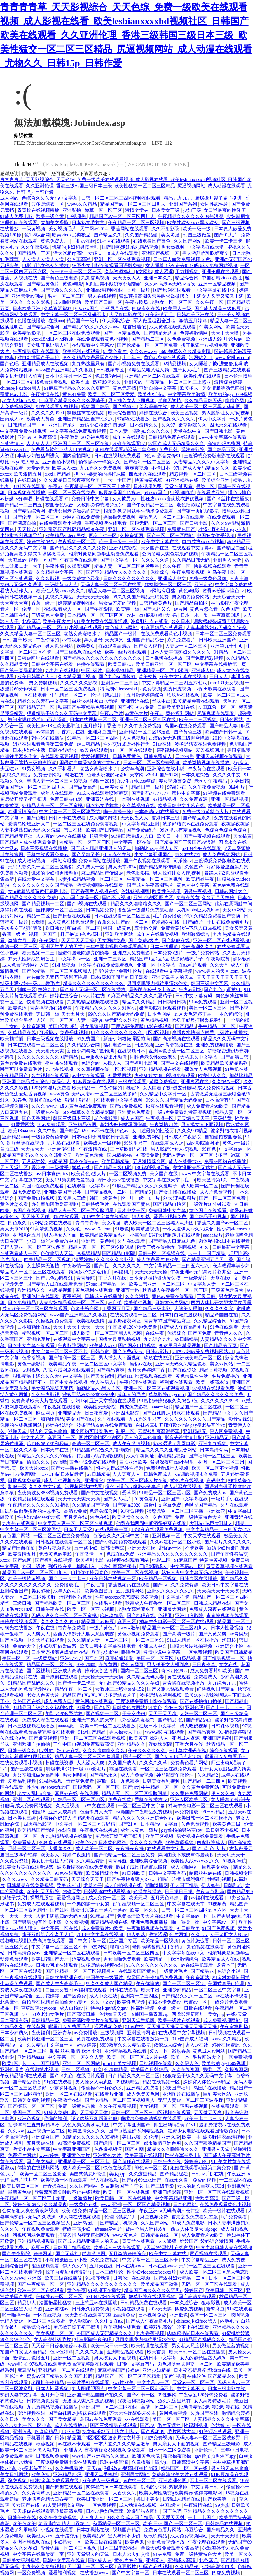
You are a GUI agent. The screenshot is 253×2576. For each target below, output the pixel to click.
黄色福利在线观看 (94, 1290)
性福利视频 (219, 1879)
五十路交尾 (146, 928)
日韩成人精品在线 (213, 1603)
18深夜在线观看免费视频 (157, 1529)
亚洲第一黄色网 (98, 1241)
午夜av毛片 (111, 713)
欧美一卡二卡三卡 (224, 240)
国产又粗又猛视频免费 (171, 1689)
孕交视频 (18, 2480)
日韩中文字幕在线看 (52, 664)
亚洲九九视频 (213, 1443)
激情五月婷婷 (193, 320)
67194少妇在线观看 (202, 848)
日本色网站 (159, 1014)
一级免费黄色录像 (81, 578)
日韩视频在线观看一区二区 (64, 1541)
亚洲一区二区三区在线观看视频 (157, 1388)
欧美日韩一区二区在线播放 (108, 1725)
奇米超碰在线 (166, 922)
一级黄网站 (45, 1658)
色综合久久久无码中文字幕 (50, 197)
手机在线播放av (151, 1799)
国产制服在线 (176, 940)
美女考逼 (171, 234)
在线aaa (56, 320)
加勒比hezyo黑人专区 (157, 848)
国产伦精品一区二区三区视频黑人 (57, 971)
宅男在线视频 (194, 2106)
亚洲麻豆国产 (102, 731)
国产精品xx (203, 1971)
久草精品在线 (22, 1032)
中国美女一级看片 (105, 1977)
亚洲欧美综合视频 (149, 1860)
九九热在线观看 (64, 1142)
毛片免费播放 (167, 915)
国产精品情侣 (27, 2081)
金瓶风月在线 (115, 308)
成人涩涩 (163, 271)
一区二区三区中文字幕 (104, 1363)
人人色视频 (134, 737)
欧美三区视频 (185, 412)
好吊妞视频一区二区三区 (139, 1903)
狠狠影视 (211, 2302)
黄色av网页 (133, 1664)
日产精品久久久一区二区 (187, 1995)
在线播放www (95, 2572)
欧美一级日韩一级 (109, 2345)
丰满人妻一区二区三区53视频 (57, 780)
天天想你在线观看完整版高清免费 (100, 2314)
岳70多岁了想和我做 (21, 928)
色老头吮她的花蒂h (107, 774)
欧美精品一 (156, 1959)
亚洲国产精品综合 (146, 639)
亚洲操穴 (94, 1480)
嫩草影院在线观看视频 (163, 1007)
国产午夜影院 (99, 609)
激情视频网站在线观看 (100, 885)
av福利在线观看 (208, 1897)
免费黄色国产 (181, 529)
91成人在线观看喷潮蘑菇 (102, 793)
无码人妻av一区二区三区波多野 (104, 1093)
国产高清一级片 (179, 1633)
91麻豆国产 (185, 1560)
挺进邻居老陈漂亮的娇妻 (74, 510)
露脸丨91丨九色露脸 (118, 1781)
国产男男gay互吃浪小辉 (37, 1922)
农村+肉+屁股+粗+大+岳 (152, 615)
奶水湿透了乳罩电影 (174, 1443)
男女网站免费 (111, 940)
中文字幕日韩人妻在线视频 (224, 2247)
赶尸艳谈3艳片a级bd (81, 934)
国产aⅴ (160, 1584)
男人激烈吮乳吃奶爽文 (206, 253)
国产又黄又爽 (213, 1633)
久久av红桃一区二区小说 (176, 1541)
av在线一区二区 (139, 2480)
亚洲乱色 (203, 584)
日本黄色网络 (113, 1842)
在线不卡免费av (165, 2001)
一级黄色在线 (45, 1112)
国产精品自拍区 (192, 602)
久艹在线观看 (131, 1241)
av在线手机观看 (197, 1965)
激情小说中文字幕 (162, 1652)
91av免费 (145, 707)
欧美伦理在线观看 (203, 375)
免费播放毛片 (69, 1584)
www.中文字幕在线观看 (223, 437)
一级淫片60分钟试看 (210, 1204)
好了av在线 (69, 1750)
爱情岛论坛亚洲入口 (29, 823)
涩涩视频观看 (45, 2265)
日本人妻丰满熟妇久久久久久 (140, 431)
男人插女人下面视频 (120, 1357)
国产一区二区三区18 (184, 1983)
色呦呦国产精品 (201, 1504)
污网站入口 (201, 357)
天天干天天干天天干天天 (223, 977)
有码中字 (216, 1480)
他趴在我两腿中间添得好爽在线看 (151, 1523)
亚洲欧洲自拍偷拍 (32, 1744)
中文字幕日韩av (207, 2486)
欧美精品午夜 (200, 879)
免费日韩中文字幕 (90, 498)
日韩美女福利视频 (161, 1781)
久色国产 (231, 609)
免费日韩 (169, 449)
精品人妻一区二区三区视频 (116, 590)
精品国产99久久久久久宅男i (153, 2290)
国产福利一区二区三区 (148, 461)
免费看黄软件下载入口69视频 (62, 449)
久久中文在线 (109, 2321)
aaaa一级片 (162, 1406)
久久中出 (47, 1130)
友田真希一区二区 (217, 707)
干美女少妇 (134, 1713)
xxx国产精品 (58, 474)
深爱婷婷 (84, 1259)
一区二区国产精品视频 (147, 2204)
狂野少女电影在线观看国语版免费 (107, 265)
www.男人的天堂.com (217, 971)
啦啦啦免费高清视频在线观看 (151, 2118)
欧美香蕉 (80, 382)
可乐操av (182, 860)
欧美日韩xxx (121, 664)
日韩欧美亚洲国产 (218, 639)
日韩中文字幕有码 (194, 995)
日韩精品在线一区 (160, 2235)
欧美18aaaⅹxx (21, 1130)
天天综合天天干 (229, 596)
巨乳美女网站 (216, 1867)
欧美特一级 (128, 609)
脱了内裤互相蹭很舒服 (94, 2118)
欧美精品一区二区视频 (48, 1259)
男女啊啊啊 (74, 1774)
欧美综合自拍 (122, 412)
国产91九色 (62, 2075)
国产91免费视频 (127, 1106)
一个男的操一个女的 (88, 1903)
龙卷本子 (92, 1885)
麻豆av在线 (66, 1793)
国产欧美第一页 (220, 2499)
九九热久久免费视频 (101, 467)
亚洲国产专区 (123, 1940)
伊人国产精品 (184, 1885)
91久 (5, 1099)
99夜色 (209, 1149)
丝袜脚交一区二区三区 (168, 584)
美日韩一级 (47, 1014)
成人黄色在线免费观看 (173, 326)
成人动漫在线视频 (183, 1486)
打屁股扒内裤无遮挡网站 (84, 2235)
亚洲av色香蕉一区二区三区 (177, 1050)
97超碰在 (176, 787)
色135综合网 (37, 234)
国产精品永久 (197, 817)
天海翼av (17, 560)
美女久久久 (34, 2419)
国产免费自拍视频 (36, 1198)
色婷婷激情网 (194, 332)
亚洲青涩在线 (135, 701)
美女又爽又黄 (239, 928)
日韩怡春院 (113, 1547)
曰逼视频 (144, 1044)
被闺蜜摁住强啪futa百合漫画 (38, 719)
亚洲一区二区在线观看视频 (122, 259)
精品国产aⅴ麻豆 (98, 1621)
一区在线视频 (47, 2314)
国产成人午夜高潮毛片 (151, 885)
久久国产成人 (122, 1762)
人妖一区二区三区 (55, 1020)
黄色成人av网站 (122, 627)
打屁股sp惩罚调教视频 (100, 1455)
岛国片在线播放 (210, 2087)
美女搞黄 (242, 836)
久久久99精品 (225, 523)
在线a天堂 (236, 2014)
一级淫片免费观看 (229, 2001)
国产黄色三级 (188, 731)
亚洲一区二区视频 (72, 2357)
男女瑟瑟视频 (43, 682)
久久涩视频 (68, 1805)
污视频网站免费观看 (34, 2235)
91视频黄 (218, 1903)
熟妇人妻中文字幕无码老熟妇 (192, 1572)
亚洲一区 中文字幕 (157, 964)
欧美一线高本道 (213, 1382)
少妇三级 (192, 210)
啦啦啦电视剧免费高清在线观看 (33, 1940)
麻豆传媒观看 (119, 1658)
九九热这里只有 (89, 363)
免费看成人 (206, 1676)
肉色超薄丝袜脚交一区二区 (185, 2364)
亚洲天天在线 (141, 1547)
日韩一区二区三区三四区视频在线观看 (121, 197)
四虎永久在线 (146, 308)
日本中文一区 (131, 1210)
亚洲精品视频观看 (36, 2241)
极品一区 (9, 2008)
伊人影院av (80, 2321)
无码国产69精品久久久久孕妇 (129, 1682)
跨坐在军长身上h (183, 2155)
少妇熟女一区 (67, 2541)
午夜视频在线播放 (62, 1406)
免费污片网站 (22, 2155)
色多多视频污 (108, 2149)
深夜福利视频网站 (174, 750)
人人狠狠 (168, 2241)
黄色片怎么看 (204, 609)
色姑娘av (220, 2425)
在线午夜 (155, 1333)
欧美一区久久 (144, 1909)
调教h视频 (174, 2376)
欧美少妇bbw (152, 394)
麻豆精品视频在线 (109, 1922)
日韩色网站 (232, 719)
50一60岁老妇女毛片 (43, 2014)
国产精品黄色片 (43, 283)
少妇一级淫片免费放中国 (53, 1241)
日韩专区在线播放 (199, 1578)
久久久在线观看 (17, 1541)
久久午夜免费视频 (143, 725)
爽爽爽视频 (137, 467)
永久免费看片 (182, 639)
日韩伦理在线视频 (132, 2278)
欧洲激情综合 (22, 811)
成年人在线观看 (129, 437)
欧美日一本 (240, 768)
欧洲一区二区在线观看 (69, 2094)
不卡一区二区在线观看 (214, 2480)
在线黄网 (108, 1664)
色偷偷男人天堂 (57, 1253)
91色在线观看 (224, 1327)
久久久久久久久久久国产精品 (43, 885)
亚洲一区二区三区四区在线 (148, 719)
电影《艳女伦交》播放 (46, 265)
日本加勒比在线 (34, 1327)
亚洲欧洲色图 (173, 2480)
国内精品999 (120, 1155)
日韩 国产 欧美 (18, 639)
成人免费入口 (58, 1701)
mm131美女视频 (226, 682)
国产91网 (169, 774)
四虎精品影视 (38, 1824)
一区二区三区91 (148, 1639)
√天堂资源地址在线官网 (169, 2247)
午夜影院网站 (72, 1345)
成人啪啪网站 (67, 302)
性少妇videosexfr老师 (39, 1517)
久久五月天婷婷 (218, 897)
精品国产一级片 (83, 320)
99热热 (222, 2505)
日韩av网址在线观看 (38, 658)
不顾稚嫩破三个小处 (66, 2259)
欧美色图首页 (99, 1590)
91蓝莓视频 (133, 1511)
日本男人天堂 (78, 1529)
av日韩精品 (88, 744)
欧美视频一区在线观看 (64, 2179)
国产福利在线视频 (54, 1560)
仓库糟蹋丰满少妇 (231, 1265)
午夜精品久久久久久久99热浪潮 (191, 216)
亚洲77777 (71, 1658)
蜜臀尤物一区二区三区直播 (175, 1511)
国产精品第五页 (221, 1345)
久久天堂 (219, 964)
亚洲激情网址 (141, 2032)
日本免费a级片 (168, 952)
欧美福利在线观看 (81, 351)
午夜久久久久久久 (147, 1750)
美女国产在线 (155, 547)
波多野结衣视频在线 (102, 1965)
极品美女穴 (236, 1535)
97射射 (46, 1750)
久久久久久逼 (155, 560)
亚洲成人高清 (67, 1670)
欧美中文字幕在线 (160, 541)
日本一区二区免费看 (170, 2449)
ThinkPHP (24, 164)
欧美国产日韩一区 (104, 302)
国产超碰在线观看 (132, 2161)
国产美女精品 (63, 2419)
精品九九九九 (178, 197)
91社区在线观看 (114, 240)
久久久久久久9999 (220, 1400)
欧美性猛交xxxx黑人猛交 (193, 222)
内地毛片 (229, 2321)
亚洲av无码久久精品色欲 (181, 1363)
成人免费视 (234, 2259)
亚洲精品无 (70, 1412)
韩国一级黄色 (117, 928)
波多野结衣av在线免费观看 (191, 823)
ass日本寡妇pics (52, 1173)
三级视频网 (112, 2032)
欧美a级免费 (74, 2210)
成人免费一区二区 (107, 1897)
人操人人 (113, 1063)
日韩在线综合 (63, 750)
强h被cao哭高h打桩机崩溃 (131, 2468)
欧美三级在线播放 (156, 1247)
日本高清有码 (219, 1099)
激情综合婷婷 (228, 382)
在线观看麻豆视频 (60, 756)
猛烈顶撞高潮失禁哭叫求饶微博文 (154, 296)
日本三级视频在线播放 (44, 848)
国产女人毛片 (187, 369)
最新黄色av (20, 2192)
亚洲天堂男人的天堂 (62, 946)
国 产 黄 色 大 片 (209, 1848)
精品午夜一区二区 (74, 1689)
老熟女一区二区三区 (171, 302)
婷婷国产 (189, 2241)
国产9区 (125, 707)
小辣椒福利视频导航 (21, 535)
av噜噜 (38, 922)
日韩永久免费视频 (91, 2308)
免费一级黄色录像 (208, 578)
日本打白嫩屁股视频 (181, 1314)
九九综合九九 (158, 1339)
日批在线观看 (198, 2008)
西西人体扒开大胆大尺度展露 (221, 1302)
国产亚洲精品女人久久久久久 (117, 572)
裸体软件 (242, 958)
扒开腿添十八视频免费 (205, 345)
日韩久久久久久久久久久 (129, 578)
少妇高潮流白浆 (218, 2566)
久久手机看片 (63, 768)
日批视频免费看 (25, 1480)
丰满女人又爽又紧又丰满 (218, 296)
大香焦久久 (60, 1848)
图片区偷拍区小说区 (100, 1437)
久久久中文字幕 (45, 1486)
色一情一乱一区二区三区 (76, 271)
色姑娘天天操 (113, 2014)
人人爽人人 (38, 443)
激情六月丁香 (22, 940)
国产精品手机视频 (208, 1216)
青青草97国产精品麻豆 (168, 1320)
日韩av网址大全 (231, 891)
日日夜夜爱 (97, 1412)
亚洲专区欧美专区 (189, 1799)
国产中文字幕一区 (119, 560)
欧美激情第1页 (212, 1179)
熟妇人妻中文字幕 (19, 2394)
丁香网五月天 (116, 1308)
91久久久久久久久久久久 (117, 1032)
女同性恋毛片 (214, 204)
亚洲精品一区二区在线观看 (153, 375)
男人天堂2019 (14, 1228)
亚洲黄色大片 (76, 2155)
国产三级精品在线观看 (228, 369)
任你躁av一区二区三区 (59, 2296)
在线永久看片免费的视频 (191, 2179)
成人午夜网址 (140, 1455)
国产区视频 (12, 1639)
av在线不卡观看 (232, 1995)
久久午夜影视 (35, 247)
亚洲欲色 (178, 2314)
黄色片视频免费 (55, 1547)
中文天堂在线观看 (202, 1535)
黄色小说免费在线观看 (93, 1462)
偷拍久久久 (39, 1462)
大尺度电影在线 (126, 314)
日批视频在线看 (156, 2063)
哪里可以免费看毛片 (21, 1069)
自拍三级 (9, 1149)
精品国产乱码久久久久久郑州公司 (37, 1155)
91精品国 (57, 1161)
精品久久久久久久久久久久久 (94, 983)
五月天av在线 (41, 2143)
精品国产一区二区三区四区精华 (128, 2376)
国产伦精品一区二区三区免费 (148, 345)
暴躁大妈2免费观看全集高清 (170, 2548)
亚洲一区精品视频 (217, 283)
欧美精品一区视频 (158, 1578)
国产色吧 (10, 363)
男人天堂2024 (122, 866)
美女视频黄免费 (175, 780)
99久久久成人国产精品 (110, 1983)
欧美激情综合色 (103, 1873)
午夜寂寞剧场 (226, 615)
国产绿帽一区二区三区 (118, 2143)
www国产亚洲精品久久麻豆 (65, 369)
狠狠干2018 (102, 780)
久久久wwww (143, 351)
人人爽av (45, 836)
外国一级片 (34, 1566)
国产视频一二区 (103, 1713)
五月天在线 (76, 1517)
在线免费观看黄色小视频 (102, 339)
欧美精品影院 (27, 332)
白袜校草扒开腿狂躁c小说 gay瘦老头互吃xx (181, 1425)
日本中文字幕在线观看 (32, 1345)
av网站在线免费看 (81, 517)
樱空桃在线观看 (62, 1063)
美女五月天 (73, 1014)
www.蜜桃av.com (232, 357)
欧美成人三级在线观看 (118, 2247)
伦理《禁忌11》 (107, 695)
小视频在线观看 (86, 627)
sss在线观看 (137, 2419)
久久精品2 (208, 1774)
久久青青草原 (36, 2492)
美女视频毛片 (63, 228)
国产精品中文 (217, 1412)
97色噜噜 (86, 1664)
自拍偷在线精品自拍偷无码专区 (55, 2001)
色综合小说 (229, 1971)
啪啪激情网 (156, 1885)
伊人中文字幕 (212, 418)
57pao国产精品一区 (79, 897)
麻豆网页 (46, 1412)
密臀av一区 (170, 1547)
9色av (149, 455)
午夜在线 (46, 1627)
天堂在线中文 (188, 431)
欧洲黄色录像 (89, 1155)
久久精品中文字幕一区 (60, 572)
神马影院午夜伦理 (230, 602)
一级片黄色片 (103, 1627)
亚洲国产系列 (183, 204)
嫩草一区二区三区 (104, 210)
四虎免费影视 (27, 1192)
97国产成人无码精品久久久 (176, 443)
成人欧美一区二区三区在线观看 (35, 1308)
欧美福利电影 (90, 1560)
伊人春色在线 (117, 854)
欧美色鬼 (135, 2541)
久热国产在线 (27, 1701)
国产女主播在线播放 (175, 1192)
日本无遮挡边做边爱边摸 (155, 1277)
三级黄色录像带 (228, 1290)
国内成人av (12, 418)
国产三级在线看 (27, 1768)
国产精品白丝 (231, 547)
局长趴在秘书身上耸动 (153, 989)
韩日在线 (73, 829)
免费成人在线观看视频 (41, 1903)
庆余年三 (132, 357)
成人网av (10, 197)
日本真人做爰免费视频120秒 (183, 259)
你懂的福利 (56, 2118)
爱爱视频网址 (210, 750)
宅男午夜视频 (197, 891)
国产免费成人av (210, 1492)
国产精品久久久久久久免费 (78, 547)
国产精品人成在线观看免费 (28, 842)
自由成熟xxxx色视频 (203, 541)
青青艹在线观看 (139, 2241)
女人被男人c (125, 498)
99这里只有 (136, 1142)
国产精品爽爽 (110, 1369)
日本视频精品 (120, 670)
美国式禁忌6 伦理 (226, 1983)
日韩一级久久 (22, 1750)
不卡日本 (161, 467)
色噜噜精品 (116, 2069)
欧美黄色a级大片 (89, 1173)
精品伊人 (61, 1081)
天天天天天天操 (93, 596)
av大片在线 (92, 995)
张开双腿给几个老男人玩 (48, 1934)
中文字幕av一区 (74, 958)
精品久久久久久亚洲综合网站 (167, 1449)
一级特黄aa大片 (61, 584)
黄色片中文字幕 (193, 885)
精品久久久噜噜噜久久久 (136, 903)
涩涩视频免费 (86, 1959)
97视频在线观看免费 (213, 1388)
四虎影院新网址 (203, 1142)
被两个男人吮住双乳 (147, 2229)
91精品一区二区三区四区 (93, 737)
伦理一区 (32, 609)
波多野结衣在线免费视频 (201, 744)
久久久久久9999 (48, 412)
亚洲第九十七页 (227, 645)
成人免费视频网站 (222, 854)
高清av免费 (75, 1511)
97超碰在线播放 (134, 418)
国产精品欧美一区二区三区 (63, 1603)
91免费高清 (45, 437)
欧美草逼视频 (145, 1228)
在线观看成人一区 (63, 609)
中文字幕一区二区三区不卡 (59, 1351)
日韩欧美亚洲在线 (196, 314)
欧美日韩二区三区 (21, 2186)
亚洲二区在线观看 (32, 1799)
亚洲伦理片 (39, 1339)
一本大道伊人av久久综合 (188, 1228)
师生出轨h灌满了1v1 (175, 2124)
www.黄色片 (126, 2235)
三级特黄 (223, 1118)
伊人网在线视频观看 (80, 2216)
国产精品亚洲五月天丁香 (208, 1259)
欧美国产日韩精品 (105, 829)
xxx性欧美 (124, 2382)
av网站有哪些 (162, 590)
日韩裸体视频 (225, 1725)
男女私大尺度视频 (191, 2345)
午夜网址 (49, 940)
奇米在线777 (187, 854)
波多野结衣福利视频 (232, 1130)
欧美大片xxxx (34, 1468)
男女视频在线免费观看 (200, 1836)
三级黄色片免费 (48, 615)
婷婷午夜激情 (77, 1854)
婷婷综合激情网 (101, 1670)
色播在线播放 (31, 320)
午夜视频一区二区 (77, 541)
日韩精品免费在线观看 (172, 437)
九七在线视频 (59, 1069)
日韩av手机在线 (208, 2173)
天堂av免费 (38, 467)
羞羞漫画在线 (153, 406)
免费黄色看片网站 (189, 1762)
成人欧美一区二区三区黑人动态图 (206, 406)
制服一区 (26, 989)
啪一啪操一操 (117, 811)
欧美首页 (157, 2351)
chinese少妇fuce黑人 (21, 388)
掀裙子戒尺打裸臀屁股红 (198, 1020)
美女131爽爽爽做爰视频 (70, 1179)
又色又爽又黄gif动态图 (86, 2124)
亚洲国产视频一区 (161, 253)
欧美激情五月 (160, 314)
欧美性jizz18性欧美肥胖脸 (54, 725)
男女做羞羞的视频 (118, 602)
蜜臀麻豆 (215, 2308)
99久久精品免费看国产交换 (91, 357)
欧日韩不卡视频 (223, 1830)
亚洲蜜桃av (57, 2308)
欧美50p (193, 1695)
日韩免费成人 (158, 756)
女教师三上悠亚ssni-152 (120, 1689)
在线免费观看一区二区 (134, 1314)
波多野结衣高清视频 (224, 2136)
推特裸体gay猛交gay (107, 2008)
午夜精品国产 (14, 1075)
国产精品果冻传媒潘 (160, 866)
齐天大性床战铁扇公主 (32, 958)
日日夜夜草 (204, 1664)
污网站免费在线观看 (51, 1222)
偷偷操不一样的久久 (100, 461)
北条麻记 (31, 621)
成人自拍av (72, 2008)
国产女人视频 (148, 645)
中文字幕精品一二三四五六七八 (175, 682)
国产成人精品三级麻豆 (218, 308)
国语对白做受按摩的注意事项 (90, 762)
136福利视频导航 (153, 1167)
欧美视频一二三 (39, 952)
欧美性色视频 (166, 891)
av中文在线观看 (88, 1075)
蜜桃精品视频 (171, 1455)
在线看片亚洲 (211, 492)
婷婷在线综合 (153, 412)
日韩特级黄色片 (156, 602)
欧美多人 (190, 388)
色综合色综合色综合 (226, 829)
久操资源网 (132, 535)
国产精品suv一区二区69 (42, 627)
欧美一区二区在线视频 (135, 1572)
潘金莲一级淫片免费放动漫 (146, 909)
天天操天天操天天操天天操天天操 (182, 2026)
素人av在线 (197, 2044)
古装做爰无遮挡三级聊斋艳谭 (179, 737)
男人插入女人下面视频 (132, 400)
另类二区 (206, 486)
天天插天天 (33, 1149)
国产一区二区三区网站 (171, 535)
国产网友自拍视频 (137, 1345)
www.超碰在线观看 (165, 1732)
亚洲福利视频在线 (32, 2541)
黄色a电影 (72, 283)
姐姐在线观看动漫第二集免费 (126, 449)
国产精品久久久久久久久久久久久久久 (102, 658)
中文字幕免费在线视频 (24, 431)
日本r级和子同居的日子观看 (119, 977)
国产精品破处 (174, 2173)
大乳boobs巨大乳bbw (198, 909)
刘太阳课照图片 (180, 1198)
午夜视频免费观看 (41, 2229)
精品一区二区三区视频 (113, 2210)
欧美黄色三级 (227, 1824)
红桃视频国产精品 (216, 1689)
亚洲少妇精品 (177, 1989)
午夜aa (156, 713)
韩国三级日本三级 (72, 1118)
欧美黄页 (86, 645)
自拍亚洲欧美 (133, 1462)
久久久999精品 (193, 1130)
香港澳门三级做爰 (50, 1167)
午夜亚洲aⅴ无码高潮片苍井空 (201, 1271)
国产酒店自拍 (22, 523)
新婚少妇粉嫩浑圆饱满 (104, 425)
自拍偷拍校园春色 (224, 1136)
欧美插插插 (12, 1038)
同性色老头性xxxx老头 (154, 1057)
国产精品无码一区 (36, 707)
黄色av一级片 (236, 1142)
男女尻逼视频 (94, 1026)
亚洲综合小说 (230, 1646)
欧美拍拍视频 (138, 1302)
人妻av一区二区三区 (186, 645)
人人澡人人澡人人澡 (43, 259)
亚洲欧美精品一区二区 (199, 1357)
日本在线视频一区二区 (94, 719)
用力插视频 (187, 271)
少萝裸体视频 (64, 2087)
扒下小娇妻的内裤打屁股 (100, 474)
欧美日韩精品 (115, 1161)
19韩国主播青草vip (150, 2014)
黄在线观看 (179, 1676)
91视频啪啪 (182, 492)
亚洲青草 (62, 2032)
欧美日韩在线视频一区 (113, 1578)
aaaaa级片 (213, 1234)
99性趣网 (167, 2394)
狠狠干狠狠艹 (79, 1099)
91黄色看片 (115, 351)
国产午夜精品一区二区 (151, 504)
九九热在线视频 (62, 670)
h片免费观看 (234, 2216)
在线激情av (12, 443)
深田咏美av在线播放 (118, 1179)
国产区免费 (200, 1333)
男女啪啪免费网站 (191, 596)
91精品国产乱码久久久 (32, 1682)
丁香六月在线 (71, 731)
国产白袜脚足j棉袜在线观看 (171, 1412)
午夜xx (55, 486)
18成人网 (70, 2431)
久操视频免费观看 (55, 1320)
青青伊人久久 (229, 1333)
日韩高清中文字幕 (191, 2462)
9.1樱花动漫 (98, 2278)
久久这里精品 (143, 2173)
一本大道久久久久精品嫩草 (122, 2443)
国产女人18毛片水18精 (179, 1756)
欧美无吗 (139, 1897)
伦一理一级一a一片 (119, 541)
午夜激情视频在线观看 (151, 1928)
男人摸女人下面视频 (202, 1124)
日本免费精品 (22, 1302)
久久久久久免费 (146, 1842)
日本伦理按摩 (238, 375)
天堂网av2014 (94, 228)
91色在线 (100, 1517)
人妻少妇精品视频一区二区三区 (91, 879)
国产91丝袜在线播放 (228, 498)
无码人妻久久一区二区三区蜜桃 (41, 866)
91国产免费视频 (219, 1928)
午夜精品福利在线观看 (36, 351)
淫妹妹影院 (193, 449)
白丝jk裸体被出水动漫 (95, 701)
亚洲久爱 (170, 2136)
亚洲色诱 (194, 1707)
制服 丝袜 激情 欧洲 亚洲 (76, 2051)
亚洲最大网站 (172, 1609)
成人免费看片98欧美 (208, 1106)
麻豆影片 (26, 2370)
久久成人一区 (91, 866)
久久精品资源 (91, 1860)
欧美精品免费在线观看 (197, 701)
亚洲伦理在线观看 (221, 271)
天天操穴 (27, 529)
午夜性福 (55, 566)
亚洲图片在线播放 (182, 2094)
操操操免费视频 (120, 517)
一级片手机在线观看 (88, 2382)
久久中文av (102, 2001)
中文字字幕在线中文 (215, 290)
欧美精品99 (94, 2535)
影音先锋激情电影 (184, 1437)
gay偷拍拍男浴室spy (182, 1830)
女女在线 (229, 1664)
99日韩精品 (186, 1339)
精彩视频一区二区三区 (193, 474)
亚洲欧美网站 (119, 934)
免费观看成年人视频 (167, 1468)
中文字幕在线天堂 (206, 247)
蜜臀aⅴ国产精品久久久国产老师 (60, 2376)
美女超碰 (41, 1590)
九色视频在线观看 (206, 1946)
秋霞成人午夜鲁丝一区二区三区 (175, 1290)
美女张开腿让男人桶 (48, 345)
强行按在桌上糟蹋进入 (72, 1566)
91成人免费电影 (17, 216)
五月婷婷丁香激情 (102, 725)
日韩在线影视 (124, 1989)
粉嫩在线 (75, 774)
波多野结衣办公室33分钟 (88, 1394)
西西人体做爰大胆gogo (195, 2229)
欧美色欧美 (24, 2523)
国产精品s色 (171, 1719)
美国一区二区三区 (208, 1007)
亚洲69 (24, 437)
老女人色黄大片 (43, 1695)
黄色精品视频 (155, 1020)
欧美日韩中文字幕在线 (182, 805)
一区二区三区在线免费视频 (61, 1535)
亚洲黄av (134, 382)
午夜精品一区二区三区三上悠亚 (179, 382)
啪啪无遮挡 (170, 400)
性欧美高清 (207, 2198)
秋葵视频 (46, 2443)
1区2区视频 (158, 1032)
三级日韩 (207, 1296)
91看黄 (84, 1707)
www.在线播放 (72, 836)
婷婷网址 (43, 2253)
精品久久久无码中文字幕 (43, 701)
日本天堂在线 (55, 1449)
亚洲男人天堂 (227, 560)
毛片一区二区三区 (66, 296)
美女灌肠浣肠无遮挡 (223, 388)
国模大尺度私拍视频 (120, 1339)
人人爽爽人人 (127, 1474)
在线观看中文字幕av (93, 345)
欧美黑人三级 (177, 308)
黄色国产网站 (16, 1535)
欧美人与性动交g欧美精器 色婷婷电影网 (181, 2492)
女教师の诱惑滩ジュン (100, 504)
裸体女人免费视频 (203, 1069)
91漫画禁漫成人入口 (133, 836)
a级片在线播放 (233, 1032)
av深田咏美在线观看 (215, 688)
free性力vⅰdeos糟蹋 (136, 780)
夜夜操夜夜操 (236, 823)
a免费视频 (150, 688)
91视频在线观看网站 (128, 1560)
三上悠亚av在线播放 (96, 2302)
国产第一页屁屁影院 (198, 510)
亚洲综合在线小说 (166, 768)
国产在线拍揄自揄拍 (201, 1701)
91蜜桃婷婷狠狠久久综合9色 (169, 1400)
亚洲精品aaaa (15, 1136)
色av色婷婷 (61, 2351)
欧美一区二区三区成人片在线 (137, 1480)
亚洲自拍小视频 (59, 461)
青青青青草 (87, 1222)
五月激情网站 (130, 1590)
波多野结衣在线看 (150, 621)
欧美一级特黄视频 (27, 1578)
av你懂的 (45, 731)
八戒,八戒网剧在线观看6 (68, 1369)
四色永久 (18, 1222)
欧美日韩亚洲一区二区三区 (164, 664)
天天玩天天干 (231, 1854)
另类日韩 (239, 780)
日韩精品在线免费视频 (31, 1885)
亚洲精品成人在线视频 (46, 363)
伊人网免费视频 (226, 1431)
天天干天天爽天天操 (79, 1498)
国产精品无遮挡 (161, 332)
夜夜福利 (72, 1296)
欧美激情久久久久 (131, 1517)
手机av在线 (83, 240)
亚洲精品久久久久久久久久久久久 (173, 1554)
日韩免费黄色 (127, 756)
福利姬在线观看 (177, 1382)
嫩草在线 (82, 1167)
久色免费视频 (181, 339)
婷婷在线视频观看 (19, 1621)
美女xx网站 (234, 909)
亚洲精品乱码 (67, 2474)
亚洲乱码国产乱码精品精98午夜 (72, 529)
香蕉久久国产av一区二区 (123, 922)
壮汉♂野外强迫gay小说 (222, 529)
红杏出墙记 (135, 326)
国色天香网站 (36, 1118)
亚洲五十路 (128, 1290)
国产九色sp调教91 (118, 676)
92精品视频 (175, 363)
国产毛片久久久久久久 (118, 1265)
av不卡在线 (103, 1130)
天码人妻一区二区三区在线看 (111, 584)
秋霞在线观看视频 (165, 1106)
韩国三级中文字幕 (210, 983)
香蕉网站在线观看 (130, 228)
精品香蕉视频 (213, 1369)
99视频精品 (88, 1253)
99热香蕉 (181, 2051)
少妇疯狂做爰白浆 (58, 1646)
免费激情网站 (47, 774)
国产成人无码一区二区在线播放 (93, 989)
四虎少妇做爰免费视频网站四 (203, 1351)
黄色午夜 (76, 2290)
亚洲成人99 (210, 339)
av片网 (180, 609)
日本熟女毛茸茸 (89, 222)
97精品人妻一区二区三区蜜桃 (53, 805)
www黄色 (59, 1093)
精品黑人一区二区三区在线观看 (172, 517)
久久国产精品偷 (142, 234)
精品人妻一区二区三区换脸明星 (127, 566)
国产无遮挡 (67, 2253)
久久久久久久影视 (79, 682)
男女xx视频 (173, 247)
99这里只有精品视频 (181, 829)
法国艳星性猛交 (56, 2302)
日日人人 (219, 676)
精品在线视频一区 (161, 2081)
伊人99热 (141, 1216)
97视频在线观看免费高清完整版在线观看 (72, 2364)
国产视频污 (125, 406)
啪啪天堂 (18, 1431)
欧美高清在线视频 (144, 2155)
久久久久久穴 (219, 1308)
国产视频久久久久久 (62, 290)
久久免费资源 (194, 799)
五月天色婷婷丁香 (193, 1014)
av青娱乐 (72, 639)
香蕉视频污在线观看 (106, 523)
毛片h (189, 1179)
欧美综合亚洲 (216, 480)
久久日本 (181, 621)
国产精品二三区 (34, 253)
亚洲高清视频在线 (105, 290)
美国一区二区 (16, 1658)
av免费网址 (27, 1474)
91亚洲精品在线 (183, 480)
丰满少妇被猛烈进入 (38, 455)
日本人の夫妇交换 (132, 2554)
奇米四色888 (174, 1670)
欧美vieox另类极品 (72, 234)
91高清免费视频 (47, 1228)
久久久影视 (39, 302)
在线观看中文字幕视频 (169, 971)
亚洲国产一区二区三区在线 (81, 443)
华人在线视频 (105, 2179)
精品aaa (125, 1376)
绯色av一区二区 (151, 2167)
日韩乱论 (233, 1885)
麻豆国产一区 (61, 1437)
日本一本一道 (195, 615)
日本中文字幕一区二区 (69, 375)
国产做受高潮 (83, 787)
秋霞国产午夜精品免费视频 (86, 707)
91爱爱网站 (120, 1075)
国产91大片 (226, 234)
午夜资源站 (198, 1977)
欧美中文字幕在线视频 (183, 676)
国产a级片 (194, 922)
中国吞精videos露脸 (222, 277)
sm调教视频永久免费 (197, 1474)
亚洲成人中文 (172, 578)
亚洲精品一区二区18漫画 (163, 670)
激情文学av (137, 210)
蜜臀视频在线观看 (154, 1376)
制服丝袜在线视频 (86, 412)
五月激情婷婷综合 (145, 695)
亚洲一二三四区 (111, 958)
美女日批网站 (14, 2474)
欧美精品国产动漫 (36, 1830)
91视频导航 (234, 1860)
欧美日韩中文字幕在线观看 (108, 1646)
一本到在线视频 (134, 799)
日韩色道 (100, 1351)
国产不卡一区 (141, 2394)
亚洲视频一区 (166, 1535)
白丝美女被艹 (114, 787)
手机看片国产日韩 (46, 2437)
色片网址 (179, 1934)
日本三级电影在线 (227, 2388)
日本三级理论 (164, 946)
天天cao (94, 2468)
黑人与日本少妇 (125, 2535)
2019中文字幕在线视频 (106, 1216)
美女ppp (216, 2014)
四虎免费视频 (189, 2308)
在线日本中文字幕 (158, 1725)
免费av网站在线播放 (99, 860)
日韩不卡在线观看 (67, 817)
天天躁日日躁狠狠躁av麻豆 (59, 2345)
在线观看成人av (167, 1142)
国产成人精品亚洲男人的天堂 (101, 848)
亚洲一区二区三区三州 (221, 1462)
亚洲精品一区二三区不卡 (84, 2161)
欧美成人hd (69, 1885)
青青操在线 (55, 2186)
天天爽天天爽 (14, 602)
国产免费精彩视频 (205, 658)
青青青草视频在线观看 (229, 1566)
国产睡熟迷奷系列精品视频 (130, 247)
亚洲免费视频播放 (215, 1044)
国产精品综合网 (43, 326)
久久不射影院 (166, 228)
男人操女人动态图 (94, 2081)
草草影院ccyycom (167, 1394)
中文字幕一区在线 (133, 842)
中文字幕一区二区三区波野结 (70, 811)
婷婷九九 (48, 989)
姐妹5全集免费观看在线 (55, 2480)
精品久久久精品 (139, 1001)
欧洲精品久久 (31, 1290)
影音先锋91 (169, 455)
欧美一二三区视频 (198, 719)
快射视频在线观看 (213, 566)
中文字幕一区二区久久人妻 (76, 2057)
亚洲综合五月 (27, 1234)
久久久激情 (137, 1296)
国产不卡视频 (116, 897)
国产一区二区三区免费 (223, 1198)
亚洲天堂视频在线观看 (220, 756)
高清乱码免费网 (224, 443)
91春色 (20, 1099)
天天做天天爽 (208, 2112)
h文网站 (144, 271)
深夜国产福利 (176, 2087)
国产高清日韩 (235, 1057)
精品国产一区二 (234, 1621)
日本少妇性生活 (29, 750)
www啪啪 (17, 2364)
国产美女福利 (100, 1376)
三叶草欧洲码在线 (129, 1149)
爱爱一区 (160, 2051)
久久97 (168, 425)
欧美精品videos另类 (66, 535)
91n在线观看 (66, 1216)
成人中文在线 (103, 1995)
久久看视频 (76, 1922)
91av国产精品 (92, 1732)
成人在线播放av (185, 1161)
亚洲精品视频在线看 (160, 1069)
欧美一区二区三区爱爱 (112, 394)
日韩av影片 (158, 1351)
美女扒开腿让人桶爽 (21, 375)
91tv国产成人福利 (190, 2038)
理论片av (233, 339)
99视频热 (77, 216)
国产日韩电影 (219, 431)
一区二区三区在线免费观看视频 (35, 382)
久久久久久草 (153, 1762)
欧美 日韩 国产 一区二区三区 (173, 2523)
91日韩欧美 (134, 1873)
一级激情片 (81, 2198)
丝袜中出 (161, 701)
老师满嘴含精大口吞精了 (158, 1946)
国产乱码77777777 (150, 793)
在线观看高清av (115, 645)
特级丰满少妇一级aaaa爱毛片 (30, 983)
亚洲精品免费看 (143, 2087)
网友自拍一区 (103, 535)
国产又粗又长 (157, 609)
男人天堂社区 (14, 1167)
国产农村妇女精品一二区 (180, 2278)
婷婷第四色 (196, 2161)
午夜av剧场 (136, 302)
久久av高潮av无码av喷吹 (170, 283)
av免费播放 (187, 1811)
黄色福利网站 (180, 713)
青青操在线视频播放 (38, 210)
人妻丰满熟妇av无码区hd (62, 1916)
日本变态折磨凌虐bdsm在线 (60, 1652)
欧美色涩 (18, 1007)
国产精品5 (185, 1026)
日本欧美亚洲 (27, 308)
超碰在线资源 (59, 1762)
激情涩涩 (158, 1934)
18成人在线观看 (122, 253)
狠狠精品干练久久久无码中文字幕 (62, 713)
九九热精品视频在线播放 (93, 1001)
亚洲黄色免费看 (134, 1112)
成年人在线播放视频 (157, 934)
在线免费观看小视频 (60, 523)
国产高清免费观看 (198, 2296)
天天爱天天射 (171, 2517)
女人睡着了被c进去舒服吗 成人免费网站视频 (191, 265)
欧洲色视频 (29, 2118)
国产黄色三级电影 (60, 277)
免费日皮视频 (177, 688)
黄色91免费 (74, 394)
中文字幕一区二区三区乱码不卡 (74, 314)
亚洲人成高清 (63, 1811)
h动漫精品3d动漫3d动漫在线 (211, 2406)
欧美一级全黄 (50, 216)
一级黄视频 (34, 228)
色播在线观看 (91, 664)
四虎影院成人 (153, 1566)
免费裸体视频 (74, 1032)
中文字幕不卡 (176, 1597)
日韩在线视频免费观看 (118, 455)
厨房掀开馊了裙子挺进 (219, 197)
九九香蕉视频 (95, 277)
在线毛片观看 (193, 964)
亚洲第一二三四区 (120, 682)
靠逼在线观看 (123, 1768)
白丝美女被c (58, 1989)
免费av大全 (25, 1646)
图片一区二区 (137, 1756)
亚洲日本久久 (158, 277)
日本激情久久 (144, 425)
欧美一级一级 (197, 228)
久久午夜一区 (210, 302)
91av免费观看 (203, 1001)
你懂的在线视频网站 (21, 1425)
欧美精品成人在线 (221, 1959)
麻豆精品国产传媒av (120, 492)
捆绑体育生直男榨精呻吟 (34, 2124)
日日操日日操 (172, 1001)
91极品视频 (60, 1290)
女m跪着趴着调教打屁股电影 (38, 891)
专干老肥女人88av (229, 1934)
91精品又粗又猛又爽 (148, 369)
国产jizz (131, 1787)
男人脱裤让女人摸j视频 (226, 412)
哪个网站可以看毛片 (92, 1431)
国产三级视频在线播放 (78, 652)
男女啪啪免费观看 (122, 1959)
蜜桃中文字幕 (186, 793)
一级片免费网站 (203, 952)
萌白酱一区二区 (84, 928)
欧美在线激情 (91, 1320)
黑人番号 (93, 639)
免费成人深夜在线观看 (213, 1609)
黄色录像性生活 (192, 1376)
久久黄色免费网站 (201, 1787)
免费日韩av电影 (66, 799)
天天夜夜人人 (127, 277)
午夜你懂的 (48, 639)
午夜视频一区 (160, 1118)
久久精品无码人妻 (146, 1676)
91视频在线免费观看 (224, 793)
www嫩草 (130, 1627)
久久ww (16, 2130)
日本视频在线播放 (27, 492)
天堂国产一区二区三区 (91, 2566)
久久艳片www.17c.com (89, 1228)
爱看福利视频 (22, 1781)
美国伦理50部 (63, 1026)
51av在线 (162, 744)
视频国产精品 (95, 406)
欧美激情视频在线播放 (207, 762)
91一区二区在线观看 (131, 750)
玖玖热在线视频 (184, 695)
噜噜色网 (235, 400)
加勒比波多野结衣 (64, 1713)
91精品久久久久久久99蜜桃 (45, 1455)
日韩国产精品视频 (72, 2247)
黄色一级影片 (31, 1363)
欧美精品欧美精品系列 (225, 1063)
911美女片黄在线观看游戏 (101, 621)
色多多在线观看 (56, 1842)
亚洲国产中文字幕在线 (185, 1498)
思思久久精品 (59, 596)
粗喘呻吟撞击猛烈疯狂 (181, 1879)
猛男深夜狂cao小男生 (172, 1462)
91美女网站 (211, 326)
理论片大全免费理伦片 (119, 971)
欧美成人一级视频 (102, 1142)
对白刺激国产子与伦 (38, 357)
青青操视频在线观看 (51, 1007)
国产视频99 (153, 2431)
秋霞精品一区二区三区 (117, 2523)
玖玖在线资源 (158, 1357)
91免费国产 (88, 1038)
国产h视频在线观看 (87, 903)
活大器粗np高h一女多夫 (78, 253)
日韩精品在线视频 (224, 2523)
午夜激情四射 (164, 1124)
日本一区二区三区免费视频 (69, 688)
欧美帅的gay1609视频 (230, 394)
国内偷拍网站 (77, 455)
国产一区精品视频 (122, 332)
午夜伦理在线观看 (138, 1382)
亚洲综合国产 (14, 1590)
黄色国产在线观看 (208, 1210)
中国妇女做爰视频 (216, 535)
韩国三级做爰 (197, 234)
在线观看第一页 (112, 1529)
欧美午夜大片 (57, 621)
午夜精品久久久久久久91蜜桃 (106, 1007)
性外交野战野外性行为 (127, 744)
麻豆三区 (127, 1621)
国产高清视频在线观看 (177, 1038)
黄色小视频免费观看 (138, 1633)
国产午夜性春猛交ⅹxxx (131, 1879)
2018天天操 (160, 2308)
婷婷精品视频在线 (77, 602)
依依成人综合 (168, 2044)
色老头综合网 (85, 1308)
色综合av (91, 1063)
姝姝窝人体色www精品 (207, 2081)
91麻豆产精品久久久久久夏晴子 (77, 388)
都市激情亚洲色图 (163, 2143)
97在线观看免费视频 (57, 406)
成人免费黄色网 (143, 2094)
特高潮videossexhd (119, 688)
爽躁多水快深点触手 (193, 1032)
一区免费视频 (198, 1652)
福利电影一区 (117, 1044)
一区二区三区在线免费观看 (72, 332)
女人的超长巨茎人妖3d (201, 2186)
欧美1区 (11, 2063)
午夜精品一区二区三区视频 (136, 222)
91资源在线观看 (216, 2431)
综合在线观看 (224, 1750)
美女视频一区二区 (158, 2106)
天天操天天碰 (35, 1216)
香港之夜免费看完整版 (195, 2216)
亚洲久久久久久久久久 (171, 1590)
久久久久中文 (227, 774)
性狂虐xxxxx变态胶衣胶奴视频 (173, 498)
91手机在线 (237, 1069)
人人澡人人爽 (91, 1762)
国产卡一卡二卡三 (67, 1578)
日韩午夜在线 (50, 1609)
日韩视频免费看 (43, 2400)
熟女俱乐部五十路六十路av (99, 1909)
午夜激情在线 (45, 394)
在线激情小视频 (42, 2069)
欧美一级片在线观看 (126, 652)
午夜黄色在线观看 (79, 560)
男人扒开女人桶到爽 (168, 1664)
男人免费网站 (59, 645)
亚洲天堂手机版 (139, 2020)
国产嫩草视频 (43, 1738)
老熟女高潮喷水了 (83, 633)
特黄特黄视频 (149, 480)
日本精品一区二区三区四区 (95, 615)
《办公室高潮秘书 (118, 1566)
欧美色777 (85, 1842)
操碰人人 (160, 1738)
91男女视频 (34, 768)
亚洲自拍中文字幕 (158, 388)
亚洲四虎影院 (123, 547)
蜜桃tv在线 (141, 1363)
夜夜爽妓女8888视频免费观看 (165, 1075)
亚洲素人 (73, 2449)
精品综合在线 (36, 2327)
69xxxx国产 (87, 308)
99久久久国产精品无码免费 (141, 596)
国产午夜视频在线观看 (207, 836)
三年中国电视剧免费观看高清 (117, 946)
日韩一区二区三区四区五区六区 (194, 1909)
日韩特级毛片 (95, 1204)
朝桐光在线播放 (48, 737)
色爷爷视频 (34, 1357)
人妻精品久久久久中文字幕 (202, 461)
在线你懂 (90, 1793)
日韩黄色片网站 (172, 1302)
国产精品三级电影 (113, 1167)
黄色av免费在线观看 (165, 357)
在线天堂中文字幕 (36, 879)
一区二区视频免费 (128, 1173)
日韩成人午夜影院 (183, 1136)
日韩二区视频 (75, 2069)
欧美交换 (148, 676)
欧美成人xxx (65, 467)
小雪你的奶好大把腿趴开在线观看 (165, 1234)
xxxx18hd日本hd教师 (52, 339)
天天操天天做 (94, 2112)
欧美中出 (151, 1989)
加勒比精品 (241, 1075)
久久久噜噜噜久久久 (104, 1750)
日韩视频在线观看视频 (107, 1891)
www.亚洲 (111, 2204)
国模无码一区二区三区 (154, 523)
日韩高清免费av (24, 1952)
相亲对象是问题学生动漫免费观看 (139, 510)
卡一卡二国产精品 (207, 1253)
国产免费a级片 (142, 829)
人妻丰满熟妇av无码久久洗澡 (216, 627)
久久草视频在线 (139, 805)
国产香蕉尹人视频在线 (95, 891)
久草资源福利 (119, 271)
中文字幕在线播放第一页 (221, 664)
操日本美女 (148, 2499)
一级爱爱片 (196, 1277)
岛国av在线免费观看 (186, 725)
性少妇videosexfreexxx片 (152, 2271)
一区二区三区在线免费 (72, 492)
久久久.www (44, 1106)
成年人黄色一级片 (140, 1830)
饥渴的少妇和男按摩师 (76, 247)
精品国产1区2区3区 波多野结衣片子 (167, 958)
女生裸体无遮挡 (43, 1265)
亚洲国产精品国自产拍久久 (86, 418)
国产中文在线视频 (179, 1063)
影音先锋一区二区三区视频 (69, 2548)
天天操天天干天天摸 (218, 1590)
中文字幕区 (33, 1437)
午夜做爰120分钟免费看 (85, 437)
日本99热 (184, 756)
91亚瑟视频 (63, 964)
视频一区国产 (43, 560)
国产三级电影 (160, 2186)
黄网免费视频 (164, 1081)
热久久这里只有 (175, 2400)
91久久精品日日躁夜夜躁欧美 (70, 480)
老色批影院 (189, 504)
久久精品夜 (55, 2204)
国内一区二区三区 (140, 1670)
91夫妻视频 (54, 2505)
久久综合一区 (226, 1081)
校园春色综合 (59, 504)
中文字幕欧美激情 (187, 394)
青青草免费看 (72, 1627)
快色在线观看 (117, 2167)
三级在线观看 (132, 1081)
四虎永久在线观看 (229, 425)
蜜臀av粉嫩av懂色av (224, 590)
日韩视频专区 (110, 369)
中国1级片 (92, 670)
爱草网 (129, 1492)
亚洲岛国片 (85, 2222)
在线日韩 (27, 480)
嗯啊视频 (188, 1247)
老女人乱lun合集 (19, 400)
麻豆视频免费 (154, 2216)
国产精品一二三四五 (21, 504)
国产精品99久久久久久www (91, 326)
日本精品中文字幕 (159, 1824)
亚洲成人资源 (186, 1738)
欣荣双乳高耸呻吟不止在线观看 (67, 2192)
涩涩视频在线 (31, 2413)
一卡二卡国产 (117, 480)
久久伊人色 (187, 2063)
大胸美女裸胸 (55, 222)
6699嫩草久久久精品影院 (185, 351)
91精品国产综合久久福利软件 (103, 1449)
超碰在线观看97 (129, 443)
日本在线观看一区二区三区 (122, 915)
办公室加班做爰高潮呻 (55, 1204)
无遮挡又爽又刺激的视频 (88, 2400)
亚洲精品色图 (82, 1124)
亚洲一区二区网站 (81, 2063)
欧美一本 (181, 2057)
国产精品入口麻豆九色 (172, 1241)
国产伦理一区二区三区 (36, 517)
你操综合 (160, 572)
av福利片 (123, 1271)
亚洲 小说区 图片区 (153, 897)
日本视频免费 (148, 486)
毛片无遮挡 (169, 2425)
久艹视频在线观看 (50, 1075)
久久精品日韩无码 (203, 400)
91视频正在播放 (105, 2290)
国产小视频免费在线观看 (134, 363)
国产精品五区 (222, 449)
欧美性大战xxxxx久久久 (61, 590)
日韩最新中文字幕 (231, 1247)
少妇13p (79, 1400)
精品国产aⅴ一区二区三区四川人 (133, 204)
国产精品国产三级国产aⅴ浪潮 (186, 842)
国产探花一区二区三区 (32, 2106)
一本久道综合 (196, 774)
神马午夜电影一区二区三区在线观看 (177, 1621)
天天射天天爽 (50, 1050)
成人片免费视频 (216, 1192)
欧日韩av (55, 928)
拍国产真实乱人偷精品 (24, 2351)
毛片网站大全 (207, 2057)
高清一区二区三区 (19, 946)
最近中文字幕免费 (163, 1504)
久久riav (199, 1934)
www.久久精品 (82, 204)
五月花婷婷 (34, 1161)
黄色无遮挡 (125, 388)
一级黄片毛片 (174, 1971)
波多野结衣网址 (125, 1320)
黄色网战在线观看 (94, 1701)
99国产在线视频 (29, 1210)
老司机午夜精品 (211, 780)
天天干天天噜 (225, 332)
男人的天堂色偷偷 (49, 1431)
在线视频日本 (131, 1050)
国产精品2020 (74, 1130)
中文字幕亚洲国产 (153, 854)
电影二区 (162, 1560)
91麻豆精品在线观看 (162, 627)
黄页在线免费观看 (95, 2038)
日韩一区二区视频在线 (162, 1253)
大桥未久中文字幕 (199, 1057)
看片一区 (10, 609)
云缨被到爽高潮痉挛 (159, 1431)
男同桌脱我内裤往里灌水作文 (158, 983)
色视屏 (165, 1615)
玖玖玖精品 (112, 1615)
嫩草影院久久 (107, 382)
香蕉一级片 (139, 290)
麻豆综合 (194, 2529)
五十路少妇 (86, 1547)
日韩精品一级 (45, 2020)
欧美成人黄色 (40, 418)
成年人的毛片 (131, 1394)
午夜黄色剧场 (210, 1891)
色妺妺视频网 (135, 891)
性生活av (9, 848)
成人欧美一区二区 (200, 1185)
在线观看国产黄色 (152, 240)
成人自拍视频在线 (63, 1480)
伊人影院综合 (116, 320)
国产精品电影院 (119, 1253)
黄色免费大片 (55, 240)
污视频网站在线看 (84, 1486)
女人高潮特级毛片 (53, 2339)
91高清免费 (148, 1155)
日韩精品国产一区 (27, 425)
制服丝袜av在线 (206, 1873)
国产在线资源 (182, 1369)
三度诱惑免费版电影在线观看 (215, 455)
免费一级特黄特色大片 (206, 811)
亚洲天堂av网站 (28, 296)
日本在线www (84, 1161)
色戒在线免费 (120, 1554)
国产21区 (93, 1658)
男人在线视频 (102, 296)
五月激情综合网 (150, 1161)
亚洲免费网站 (147, 1136)
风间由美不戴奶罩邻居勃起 (114, 283)
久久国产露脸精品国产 (208, 2143)
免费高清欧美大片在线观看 (40, 1400)
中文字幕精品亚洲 (141, 823)
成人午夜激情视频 (132, 1443)
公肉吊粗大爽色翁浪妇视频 (170, 553)
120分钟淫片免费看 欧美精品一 (64, 1087)
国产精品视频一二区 (43, 903)
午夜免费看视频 (189, 572)
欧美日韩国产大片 (36, 676)
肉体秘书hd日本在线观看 (224, 1241)
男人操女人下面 (61, 1234)
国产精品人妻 (224, 725)
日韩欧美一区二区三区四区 (131, 1952)
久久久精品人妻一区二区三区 (31, 633)
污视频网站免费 (76, 1597)
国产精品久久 (108, 234)
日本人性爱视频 (228, 1627)
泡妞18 (133, 1087)
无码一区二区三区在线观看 (207, 2265)
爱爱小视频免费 (170, 1216)
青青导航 (86, 1277)
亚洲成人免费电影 (132, 952)
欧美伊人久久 (212, 1075)
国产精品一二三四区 (204, 1781)
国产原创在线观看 (172, 290)
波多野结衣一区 (48, 204)
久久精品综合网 (84, 1044)
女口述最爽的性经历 (225, 210)
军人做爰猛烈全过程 (155, 320)
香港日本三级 (166, 817)
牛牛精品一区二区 (69, 695)
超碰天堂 (99, 836)
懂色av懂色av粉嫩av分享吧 (133, 1486)
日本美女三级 (166, 210)
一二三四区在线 (235, 2179)
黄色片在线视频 (187, 1480)
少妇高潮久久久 (198, 946)
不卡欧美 (195, 1547)
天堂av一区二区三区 (193, 2382)
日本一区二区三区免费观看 (223, 633)
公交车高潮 (79, 259)
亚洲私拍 (72, 210)
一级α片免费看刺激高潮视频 (183, 1112)
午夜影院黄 (218, 958)
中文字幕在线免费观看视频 (78, 431)
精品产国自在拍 (222, 1314)
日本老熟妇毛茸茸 (105, 2511)
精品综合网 (187, 277)
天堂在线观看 (179, 486)
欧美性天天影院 (100, 1406)
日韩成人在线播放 (104, 1296)
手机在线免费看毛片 (228, 922)
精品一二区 (39, 915)
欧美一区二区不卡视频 (215, 1468)
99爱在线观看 (94, 750)
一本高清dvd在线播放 (157, 811)
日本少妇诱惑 (14, 2032)
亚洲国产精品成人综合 (26, 1081)
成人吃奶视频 (31, 860)
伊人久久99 (223, 1793)
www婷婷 (86, 2044)
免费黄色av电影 (56, 1554)
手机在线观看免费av (48, 854)
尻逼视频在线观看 (216, 713)
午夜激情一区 (77, 1265)
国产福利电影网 (141, 1063)
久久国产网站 (188, 240)
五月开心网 (53, 2394)
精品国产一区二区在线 (199, 1406)
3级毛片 (237, 787)
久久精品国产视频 (77, 676)
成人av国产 (132, 1118)
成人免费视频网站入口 (26, 964)
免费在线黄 (188, 897)
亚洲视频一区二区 (46, 2130)
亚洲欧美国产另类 (63, 1192)
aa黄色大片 (136, 713)
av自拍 (115, 1302)
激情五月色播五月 (32, 2357)
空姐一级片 (169, 2008)
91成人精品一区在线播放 (193, 1639)
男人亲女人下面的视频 (177, 2443)
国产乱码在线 (141, 1615)
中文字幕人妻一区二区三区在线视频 (76, 1523)
